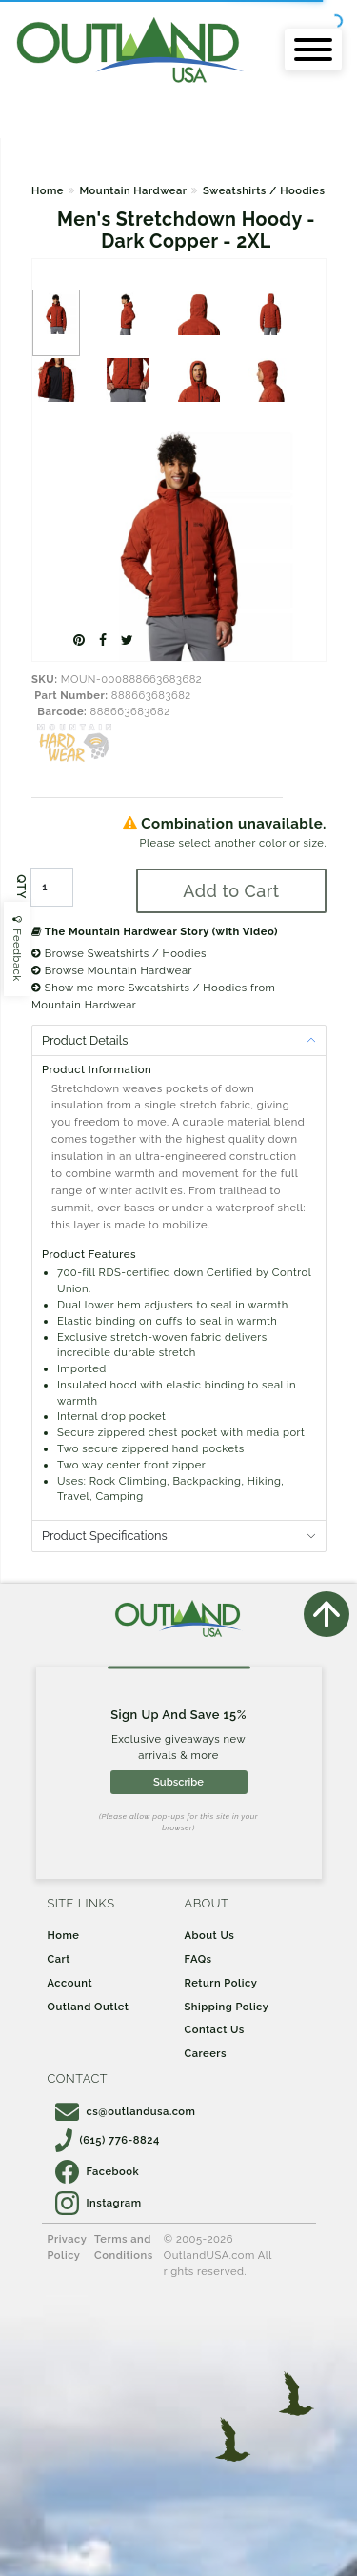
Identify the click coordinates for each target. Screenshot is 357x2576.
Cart (59, 1959)
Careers (206, 2053)
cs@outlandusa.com (125, 2111)
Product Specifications (105, 1535)
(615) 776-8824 (107, 2140)
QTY (21, 886)
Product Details (85, 1040)
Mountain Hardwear (133, 190)
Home (47, 190)
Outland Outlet (88, 2006)
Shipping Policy (227, 2006)
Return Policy (221, 1982)
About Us (210, 1935)
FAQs (198, 1959)
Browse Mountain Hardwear (111, 970)
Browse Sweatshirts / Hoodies (119, 953)
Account (70, 1982)
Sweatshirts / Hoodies (264, 190)
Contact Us (215, 2029)
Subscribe (178, 1781)
